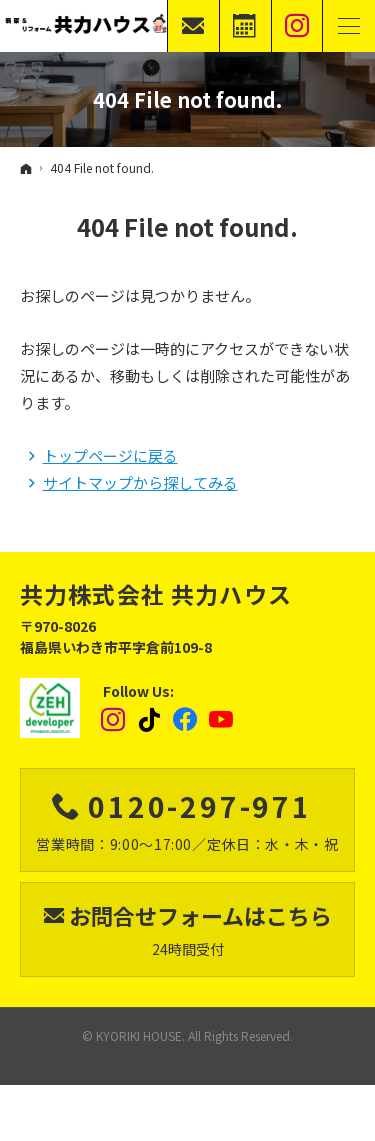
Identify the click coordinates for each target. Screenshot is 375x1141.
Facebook (186, 720)
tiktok (150, 720)
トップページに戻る (110, 455)
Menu (349, 26)
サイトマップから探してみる (140, 482)
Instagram (114, 720)
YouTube (222, 720)
